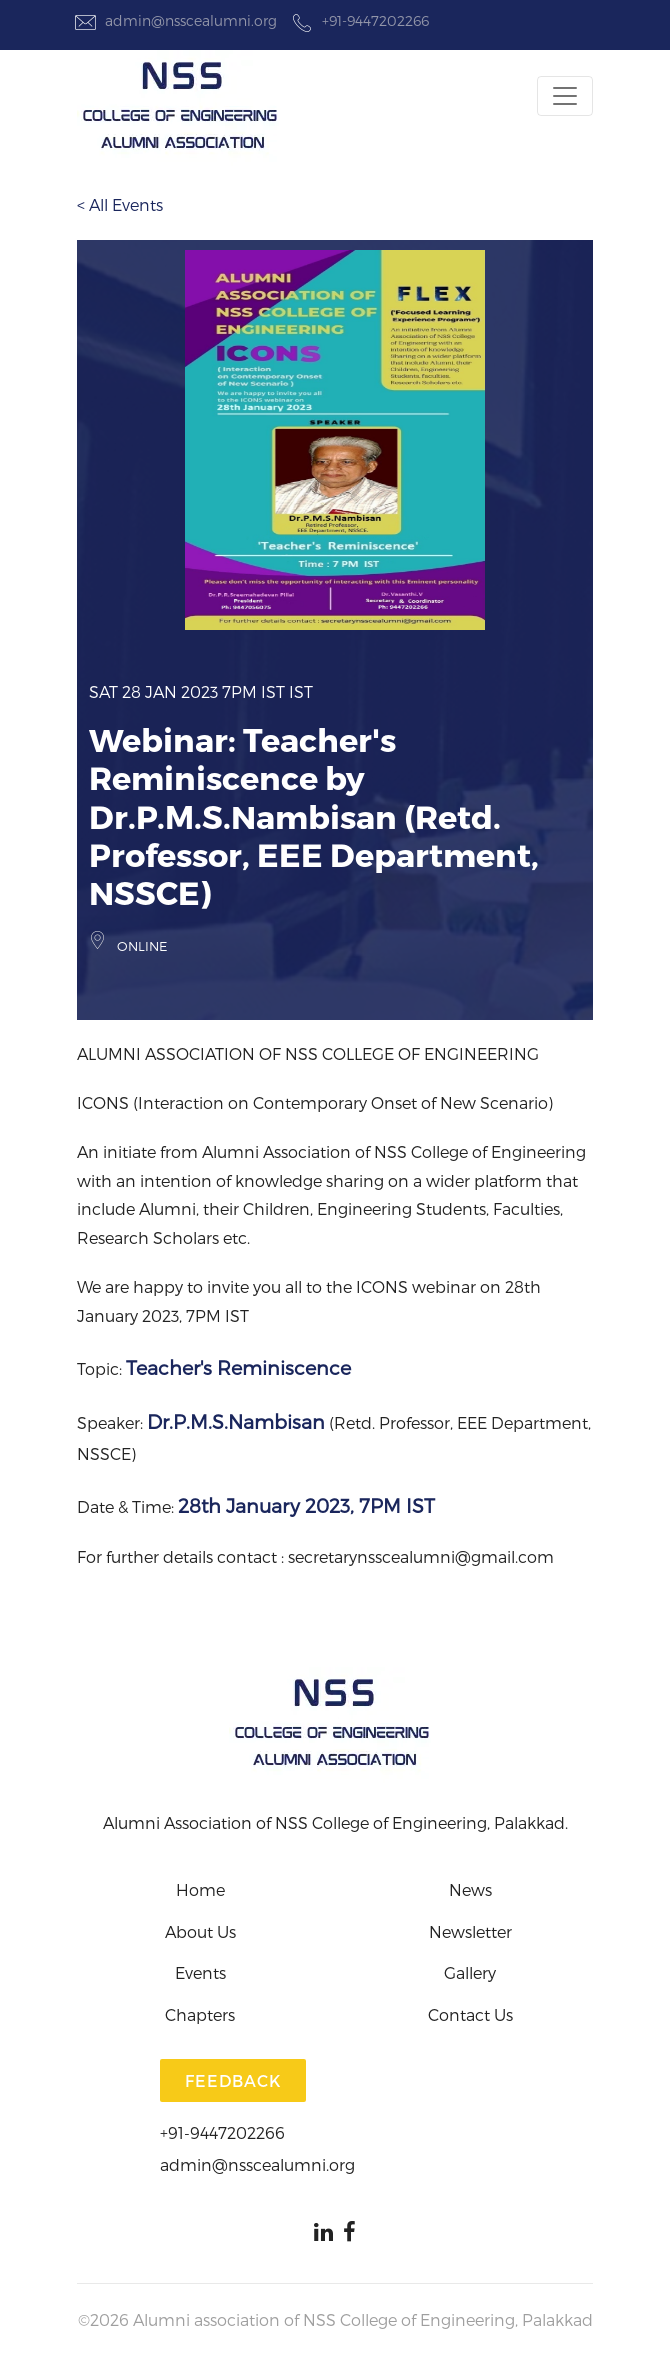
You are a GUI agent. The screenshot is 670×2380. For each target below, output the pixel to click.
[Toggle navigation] (565, 96)
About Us (200, 1931)
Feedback (233, 2080)
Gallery (470, 1972)
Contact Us (470, 2014)
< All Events (120, 204)
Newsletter (470, 1931)
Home (200, 1889)
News (470, 1889)
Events (200, 1972)
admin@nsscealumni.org (173, 21)
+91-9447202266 (358, 21)
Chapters (200, 2014)
